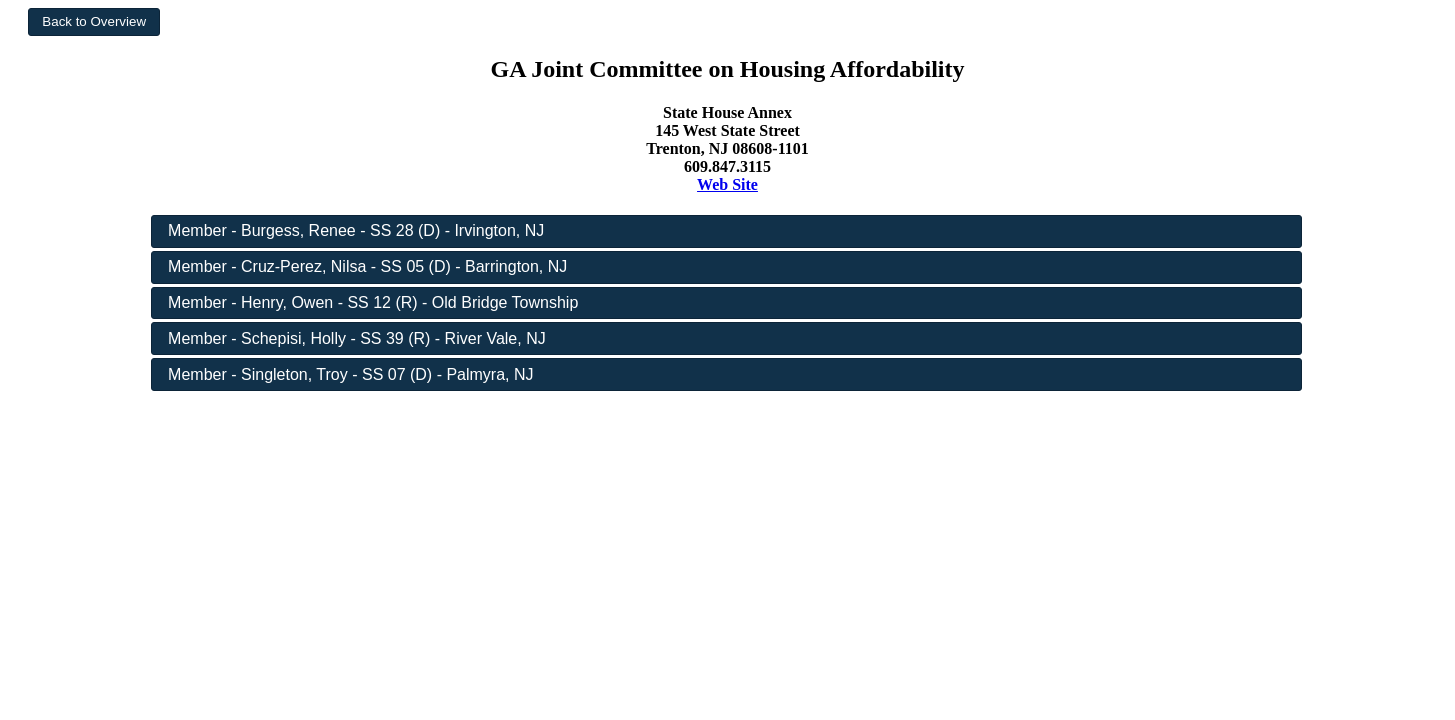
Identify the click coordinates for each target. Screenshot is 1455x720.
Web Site (727, 184)
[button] (94, 22)
